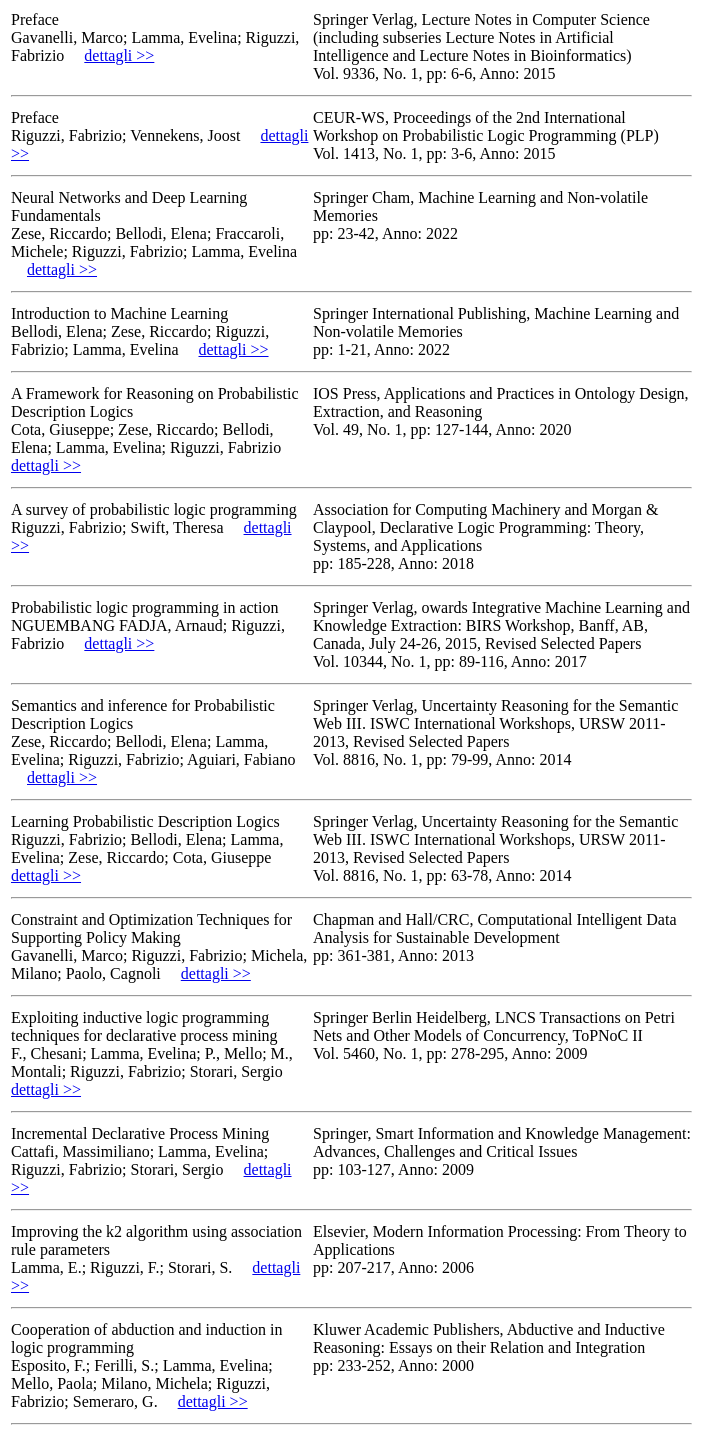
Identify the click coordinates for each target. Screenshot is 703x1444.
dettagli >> (119, 55)
